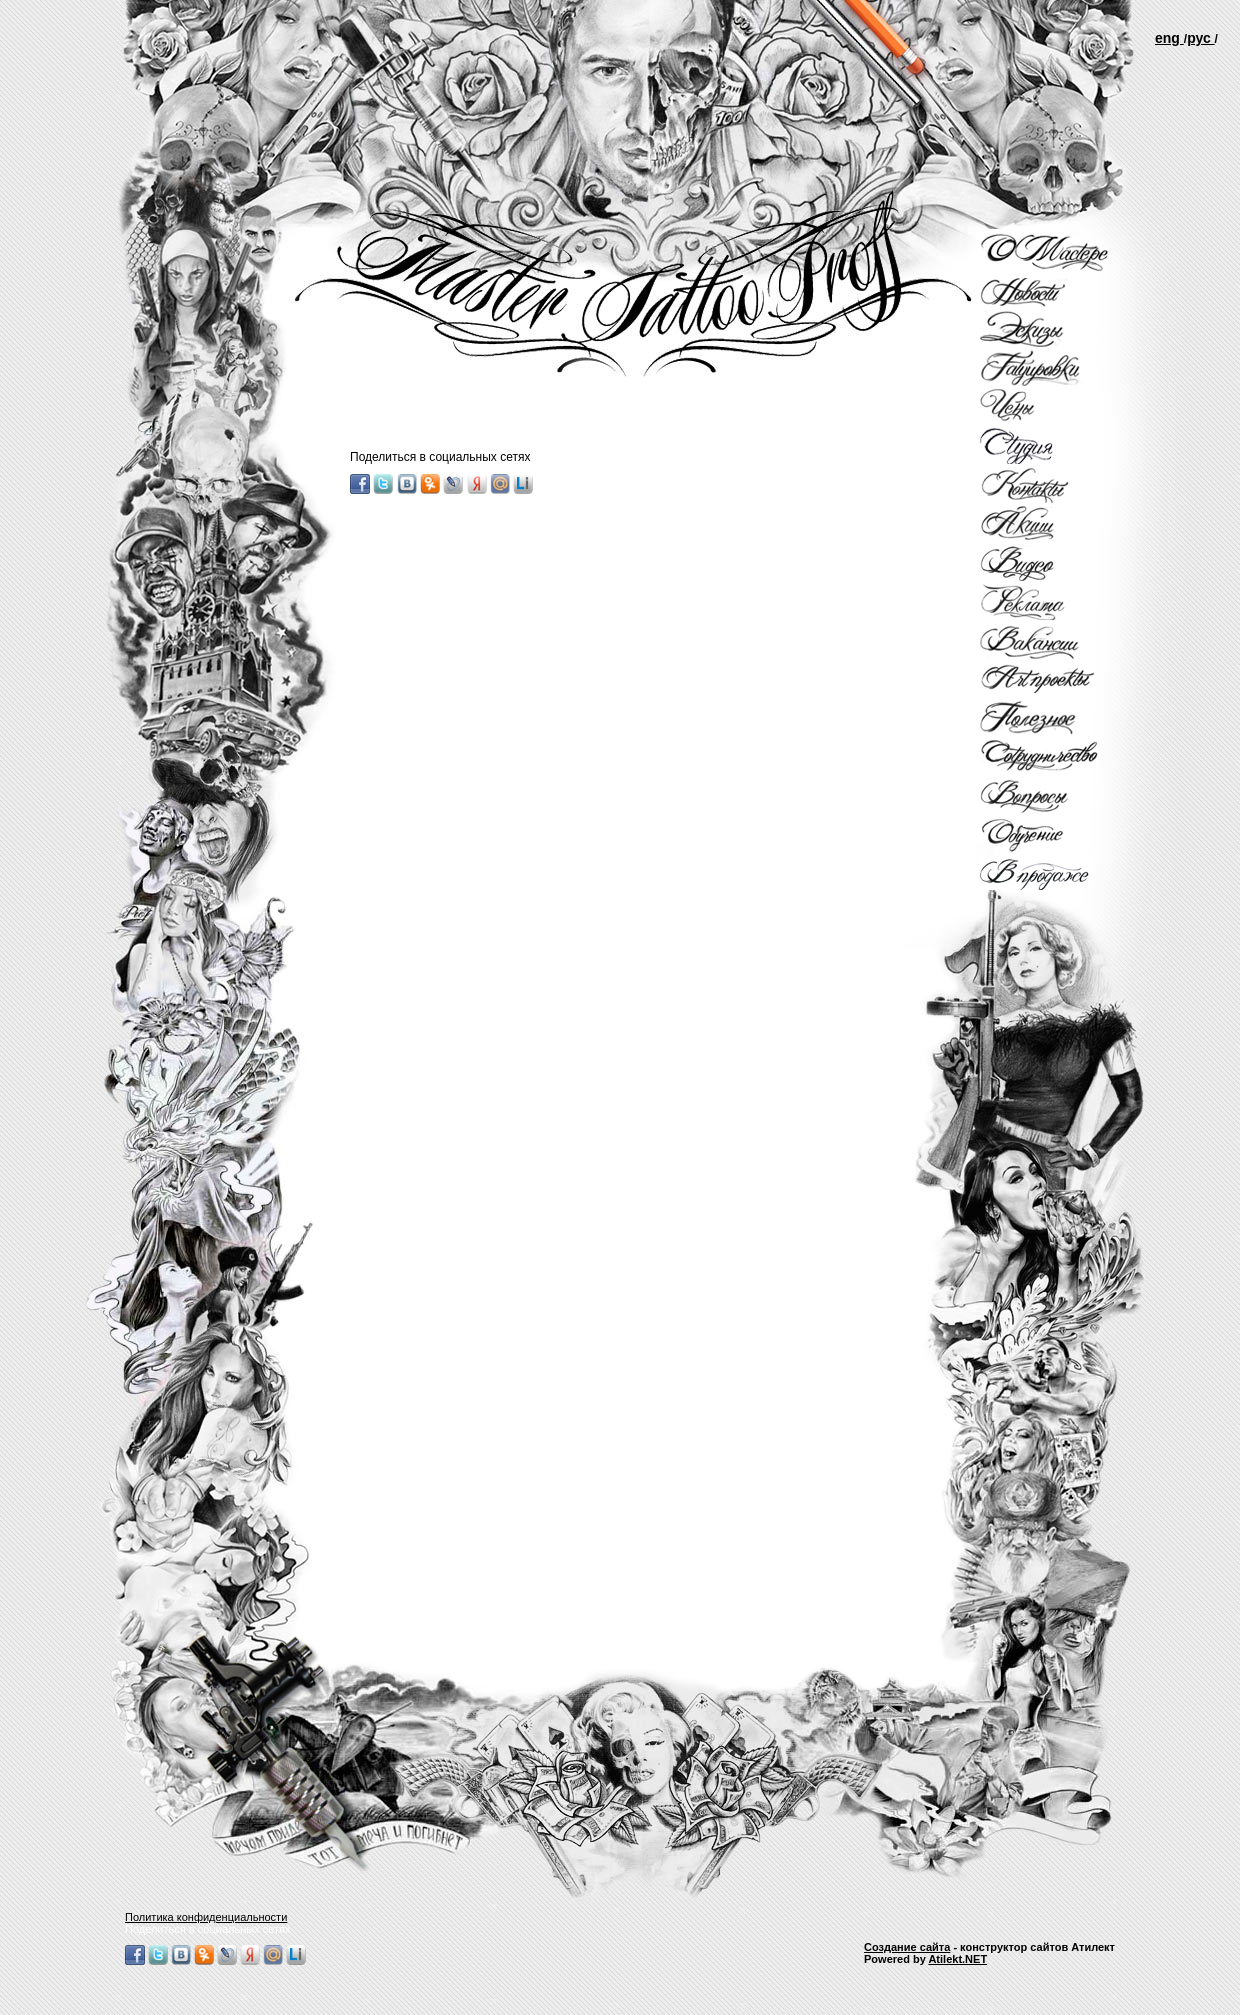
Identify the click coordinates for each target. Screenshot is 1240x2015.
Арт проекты (1055, 680)
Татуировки (1055, 368)
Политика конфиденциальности (206, 1917)
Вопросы (1055, 797)
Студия (1055, 446)
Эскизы (1055, 329)
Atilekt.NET (957, 1959)
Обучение (1055, 836)
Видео (1055, 563)
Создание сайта (907, 1947)
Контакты (1055, 485)
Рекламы (1055, 602)
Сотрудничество (1055, 758)
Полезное (1055, 719)
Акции (1055, 524)
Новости (1055, 293)
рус (1200, 38)
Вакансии (1055, 641)
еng (1169, 38)
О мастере (1055, 252)
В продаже (1055, 875)
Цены (1055, 407)
